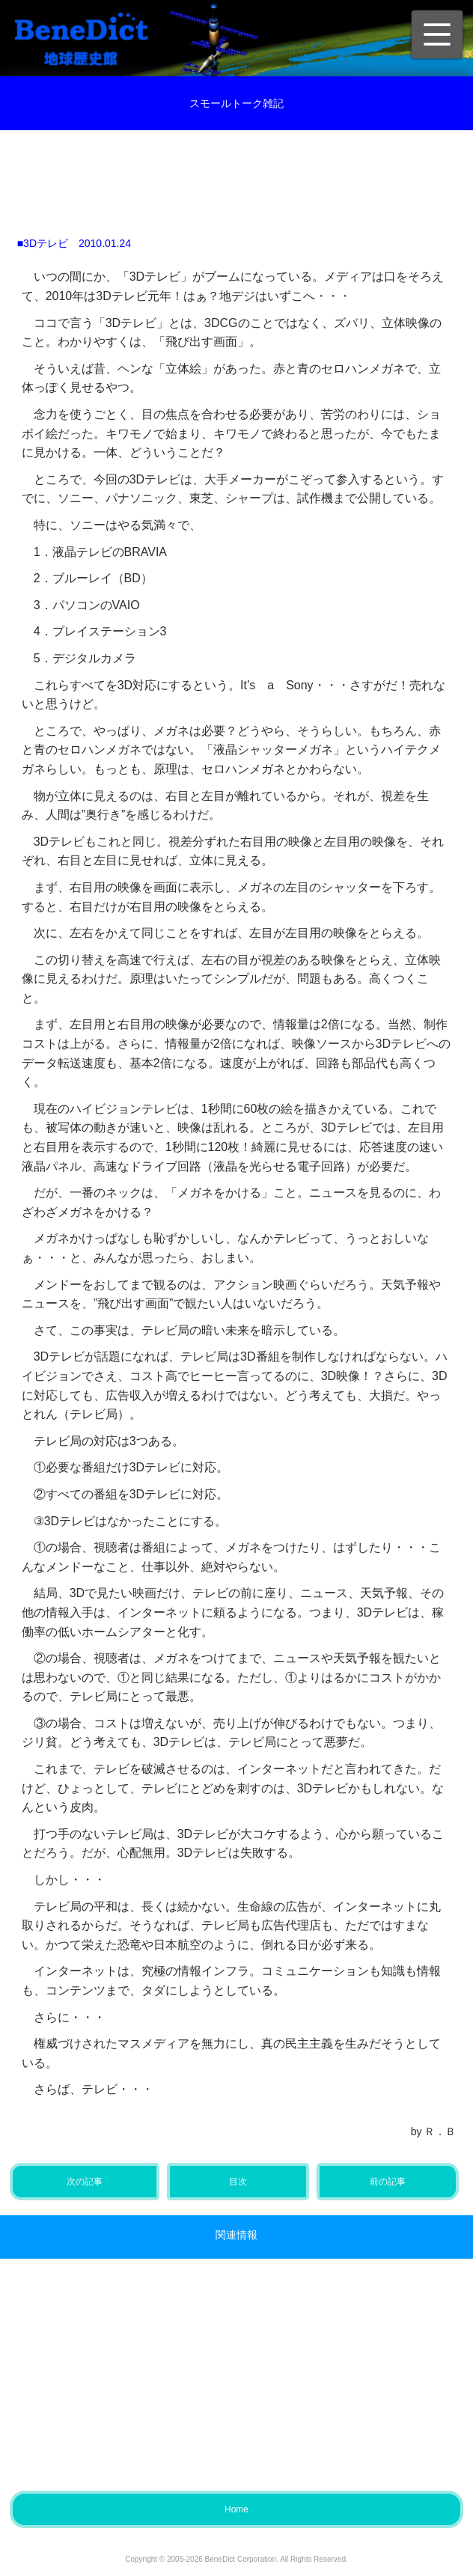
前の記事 (388, 2181)
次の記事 (85, 2181)
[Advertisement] (248, 175)
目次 (238, 2181)
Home (236, 2509)
